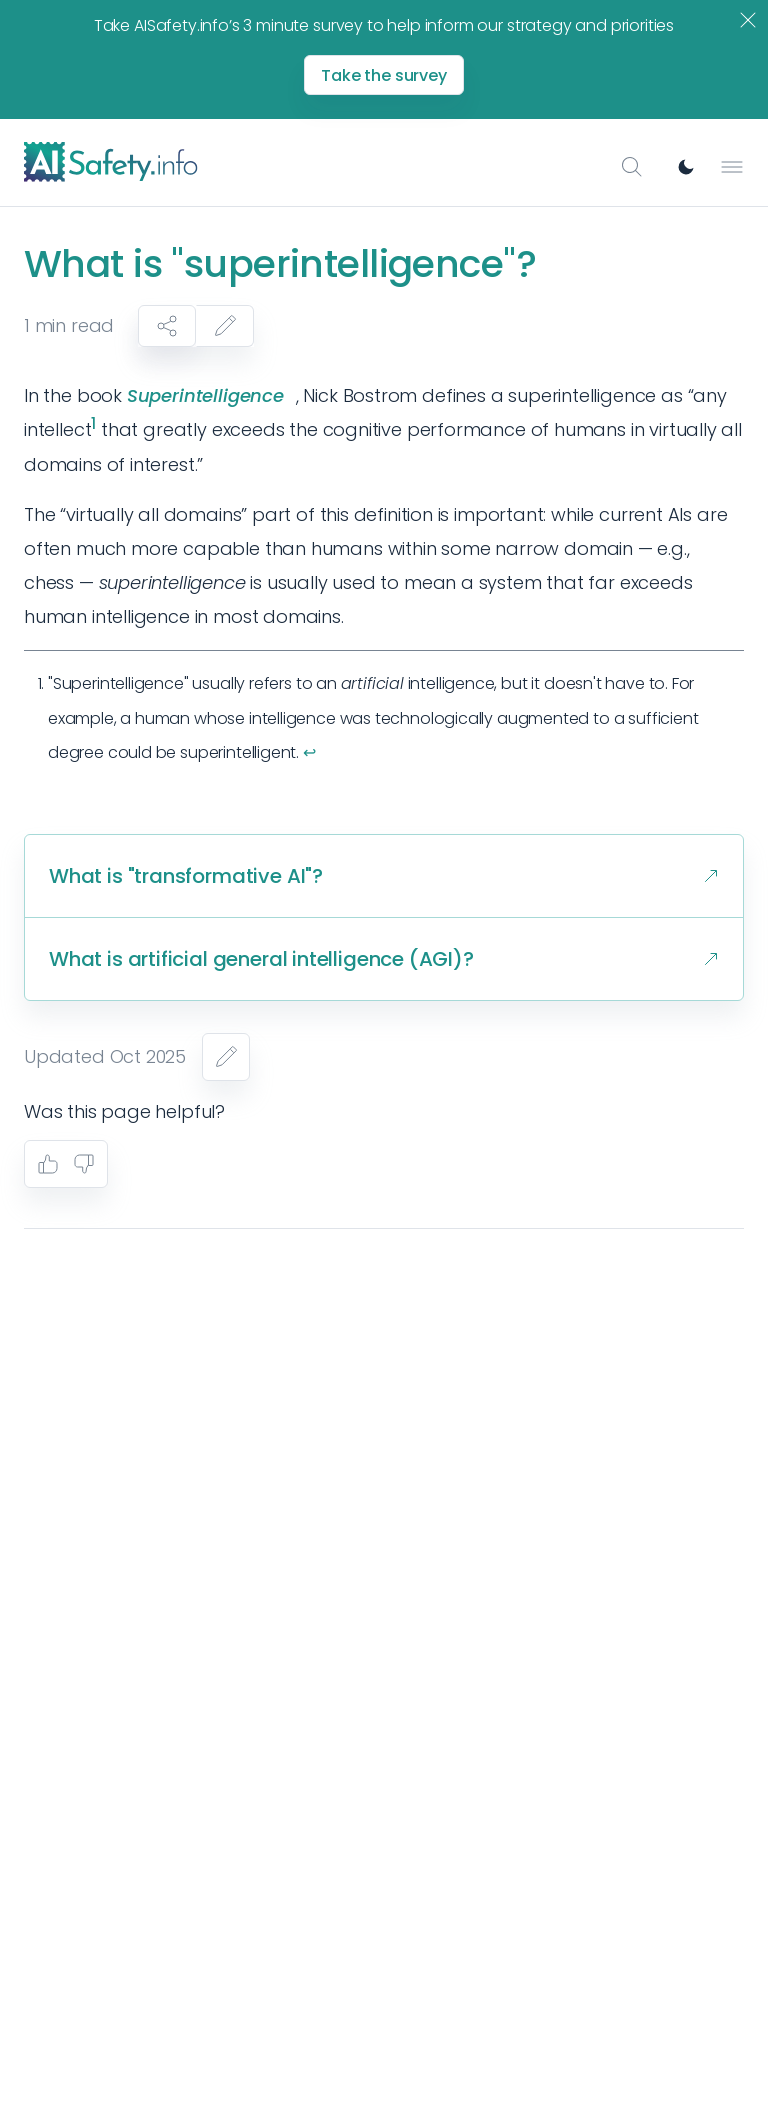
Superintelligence (205, 395)
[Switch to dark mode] (686, 167)
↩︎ (309, 752)
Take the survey (384, 75)
